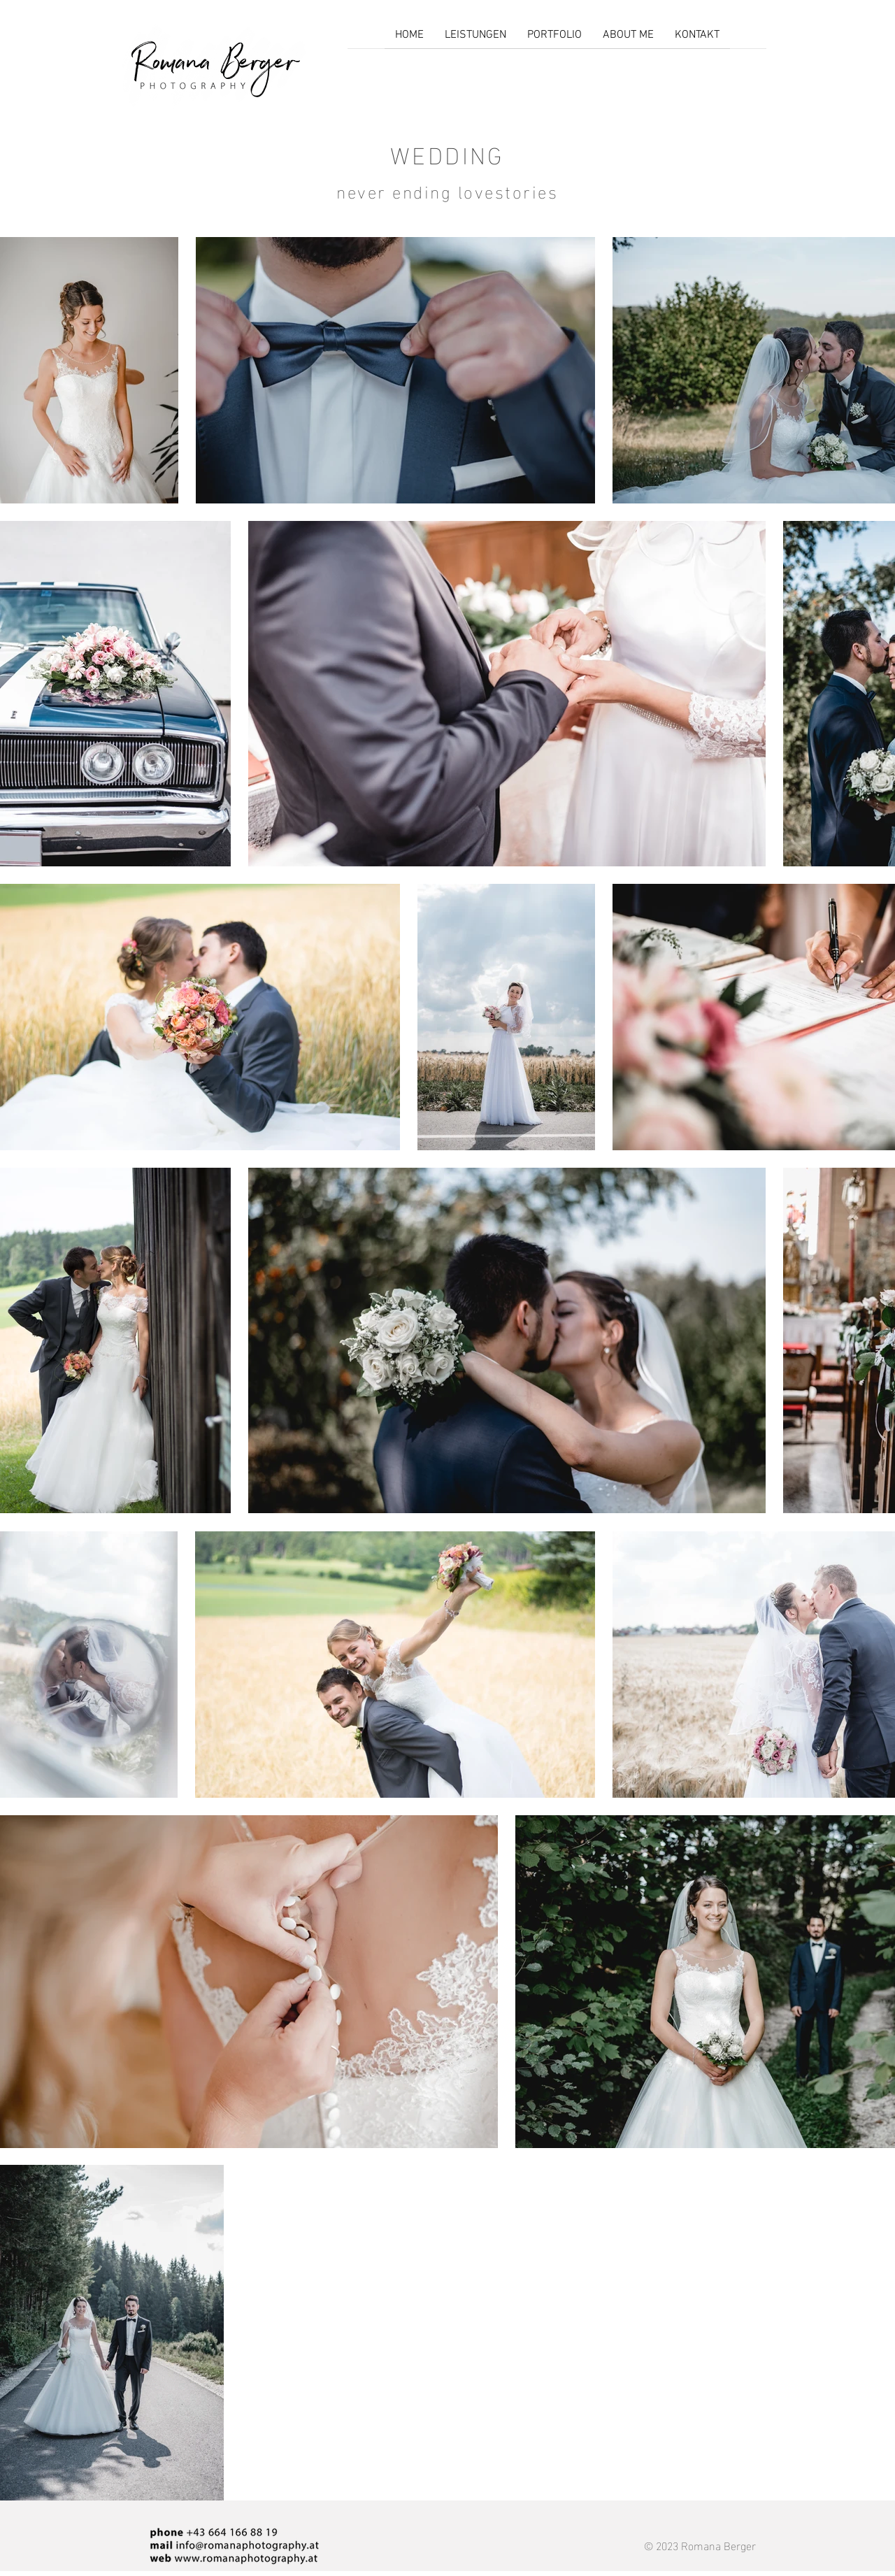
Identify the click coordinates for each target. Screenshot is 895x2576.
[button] (554, 39)
